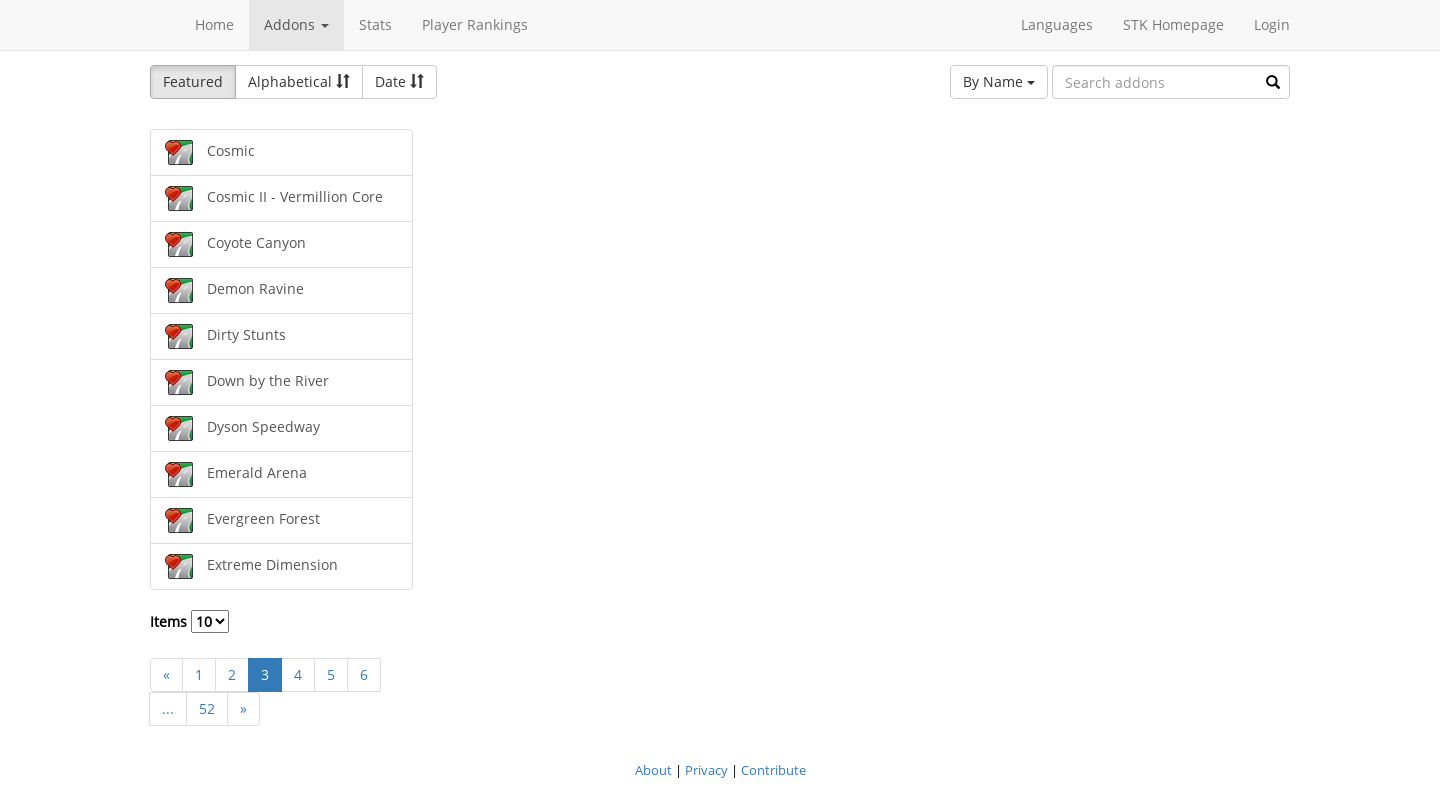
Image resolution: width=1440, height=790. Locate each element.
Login (1272, 24)
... (168, 708)
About (653, 770)
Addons (296, 24)
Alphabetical (299, 81)
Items (189, 621)
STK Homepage (1173, 24)
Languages (1057, 24)
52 (207, 708)
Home (214, 24)
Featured (193, 81)
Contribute (773, 770)
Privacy (706, 770)
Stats (375, 24)
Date (399, 81)
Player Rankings (475, 24)
